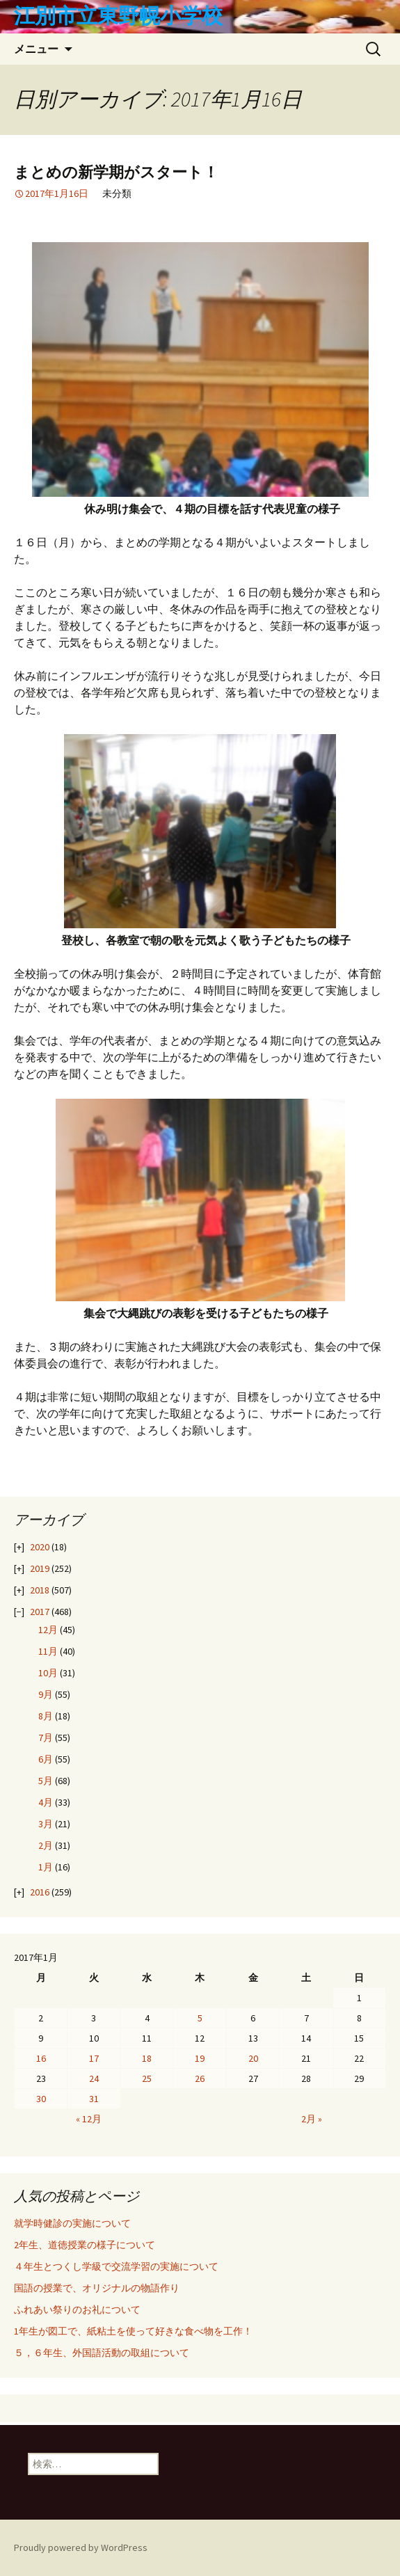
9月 (45, 1694)
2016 (39, 1892)
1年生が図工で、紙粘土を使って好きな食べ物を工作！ (133, 2331)
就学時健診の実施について (72, 2223)
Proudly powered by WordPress (80, 2547)
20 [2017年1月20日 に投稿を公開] (253, 2058)
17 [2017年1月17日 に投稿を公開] (94, 2058)
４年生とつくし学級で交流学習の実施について (116, 2266)
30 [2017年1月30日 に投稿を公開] (41, 2098)
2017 (39, 1611)
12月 (48, 1629)
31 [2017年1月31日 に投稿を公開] (94, 2098)
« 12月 (89, 2119)
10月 (48, 1673)
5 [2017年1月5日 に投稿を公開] (200, 2018)
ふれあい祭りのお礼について (77, 2309)
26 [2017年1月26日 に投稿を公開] (200, 2078)
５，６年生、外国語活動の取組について (101, 2352)
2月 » (311, 2119)
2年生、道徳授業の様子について (84, 2245)
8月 (45, 1716)
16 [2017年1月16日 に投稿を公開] (41, 2058)
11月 (48, 1651)
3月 (45, 1824)
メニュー (36, 49)
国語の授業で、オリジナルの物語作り (96, 2288)
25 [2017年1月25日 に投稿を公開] (147, 2078)
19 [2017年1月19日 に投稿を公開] (200, 2058)
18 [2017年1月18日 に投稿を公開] (147, 2058)
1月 (45, 1867)
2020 (39, 1547)
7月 (45, 1737)
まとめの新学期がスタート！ (116, 172)
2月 (45, 1845)
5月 (45, 1780)
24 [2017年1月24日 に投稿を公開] (94, 2078)
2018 (39, 1590)
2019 (39, 1568)
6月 (45, 1759)
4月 (45, 1802)
